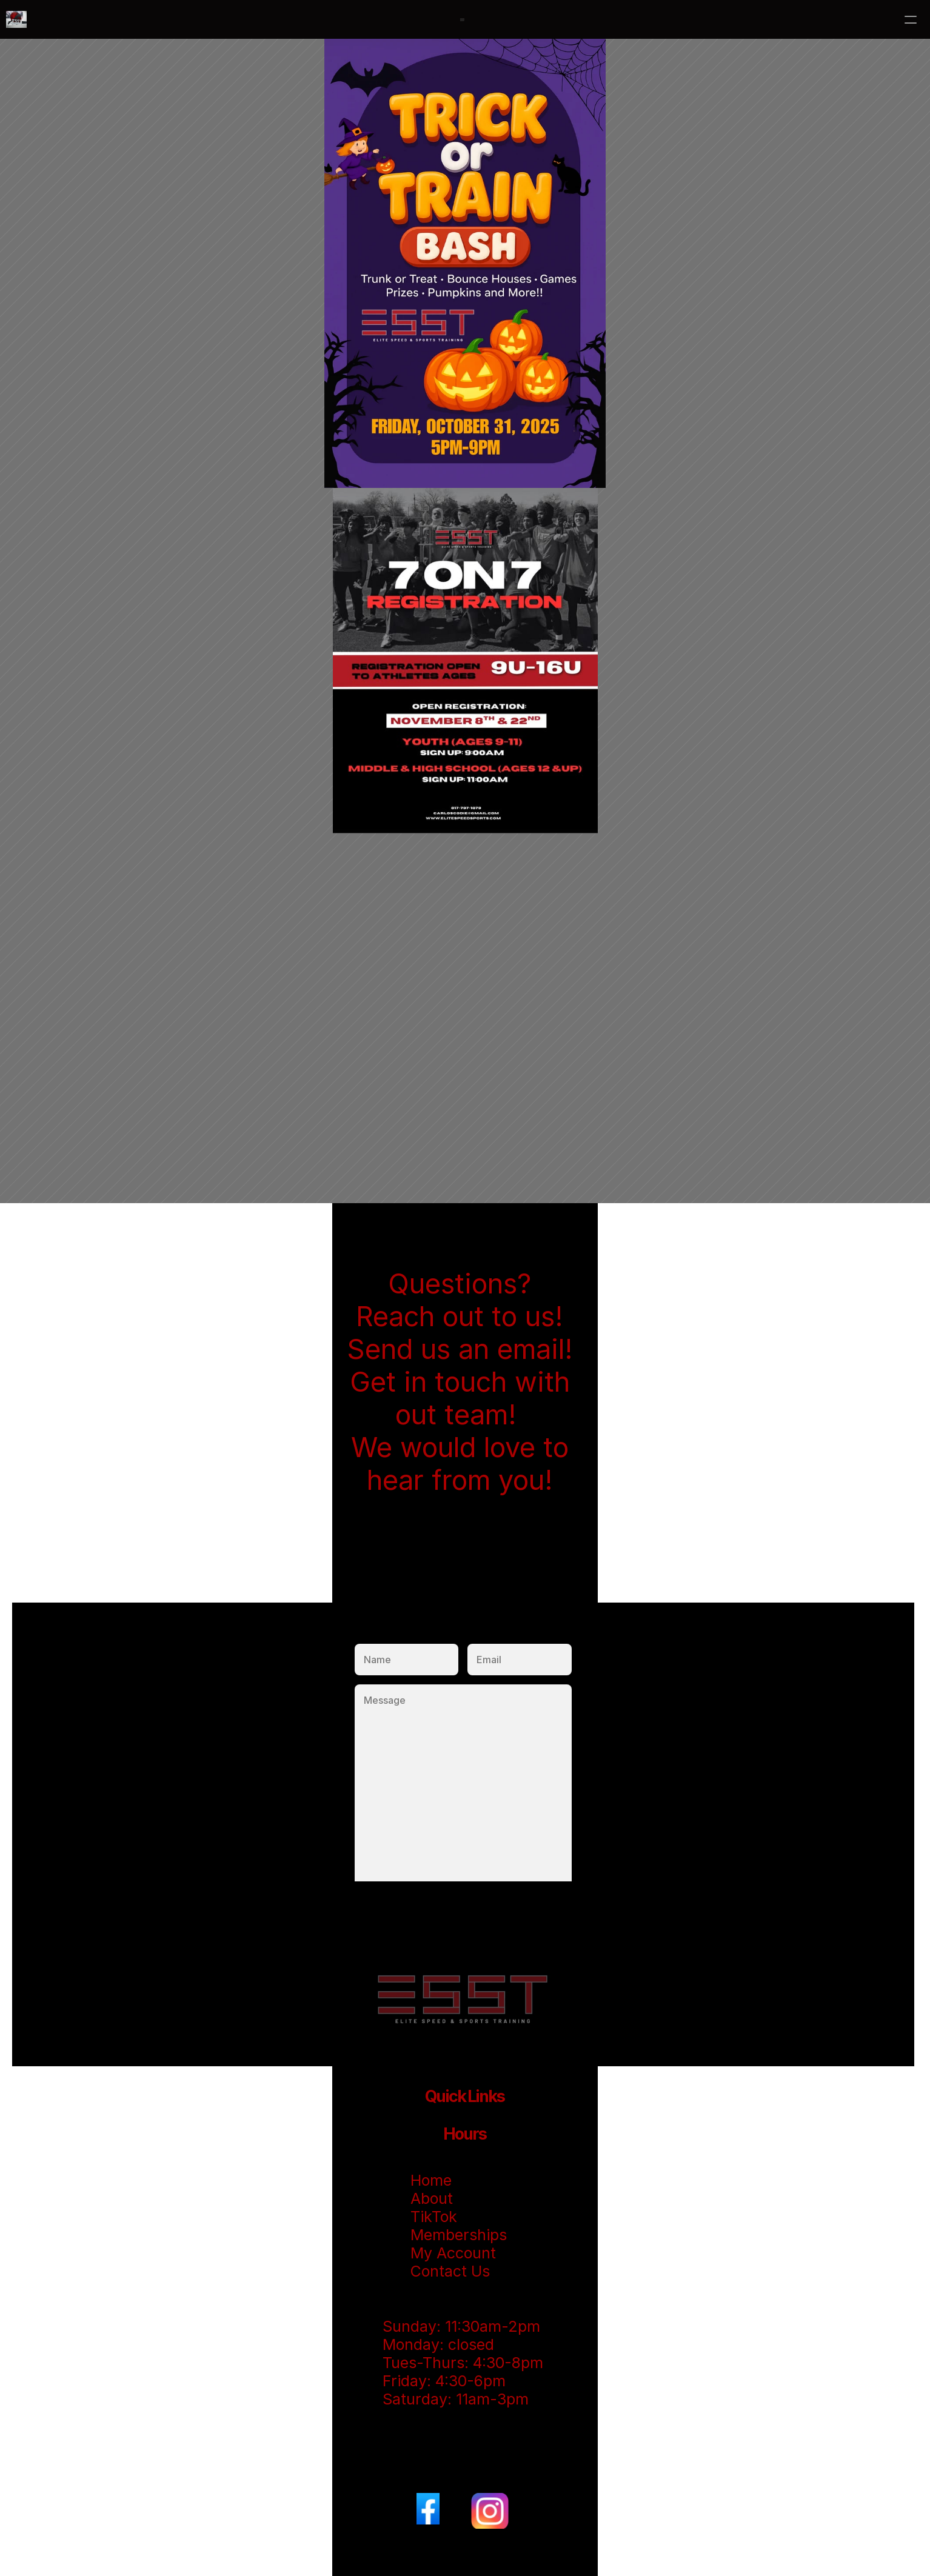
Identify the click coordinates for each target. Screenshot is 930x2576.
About (433, 2198)
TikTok (435, 2216)
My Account (453, 2253)
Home (431, 2180)
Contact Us (450, 2271)
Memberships (458, 2235)
